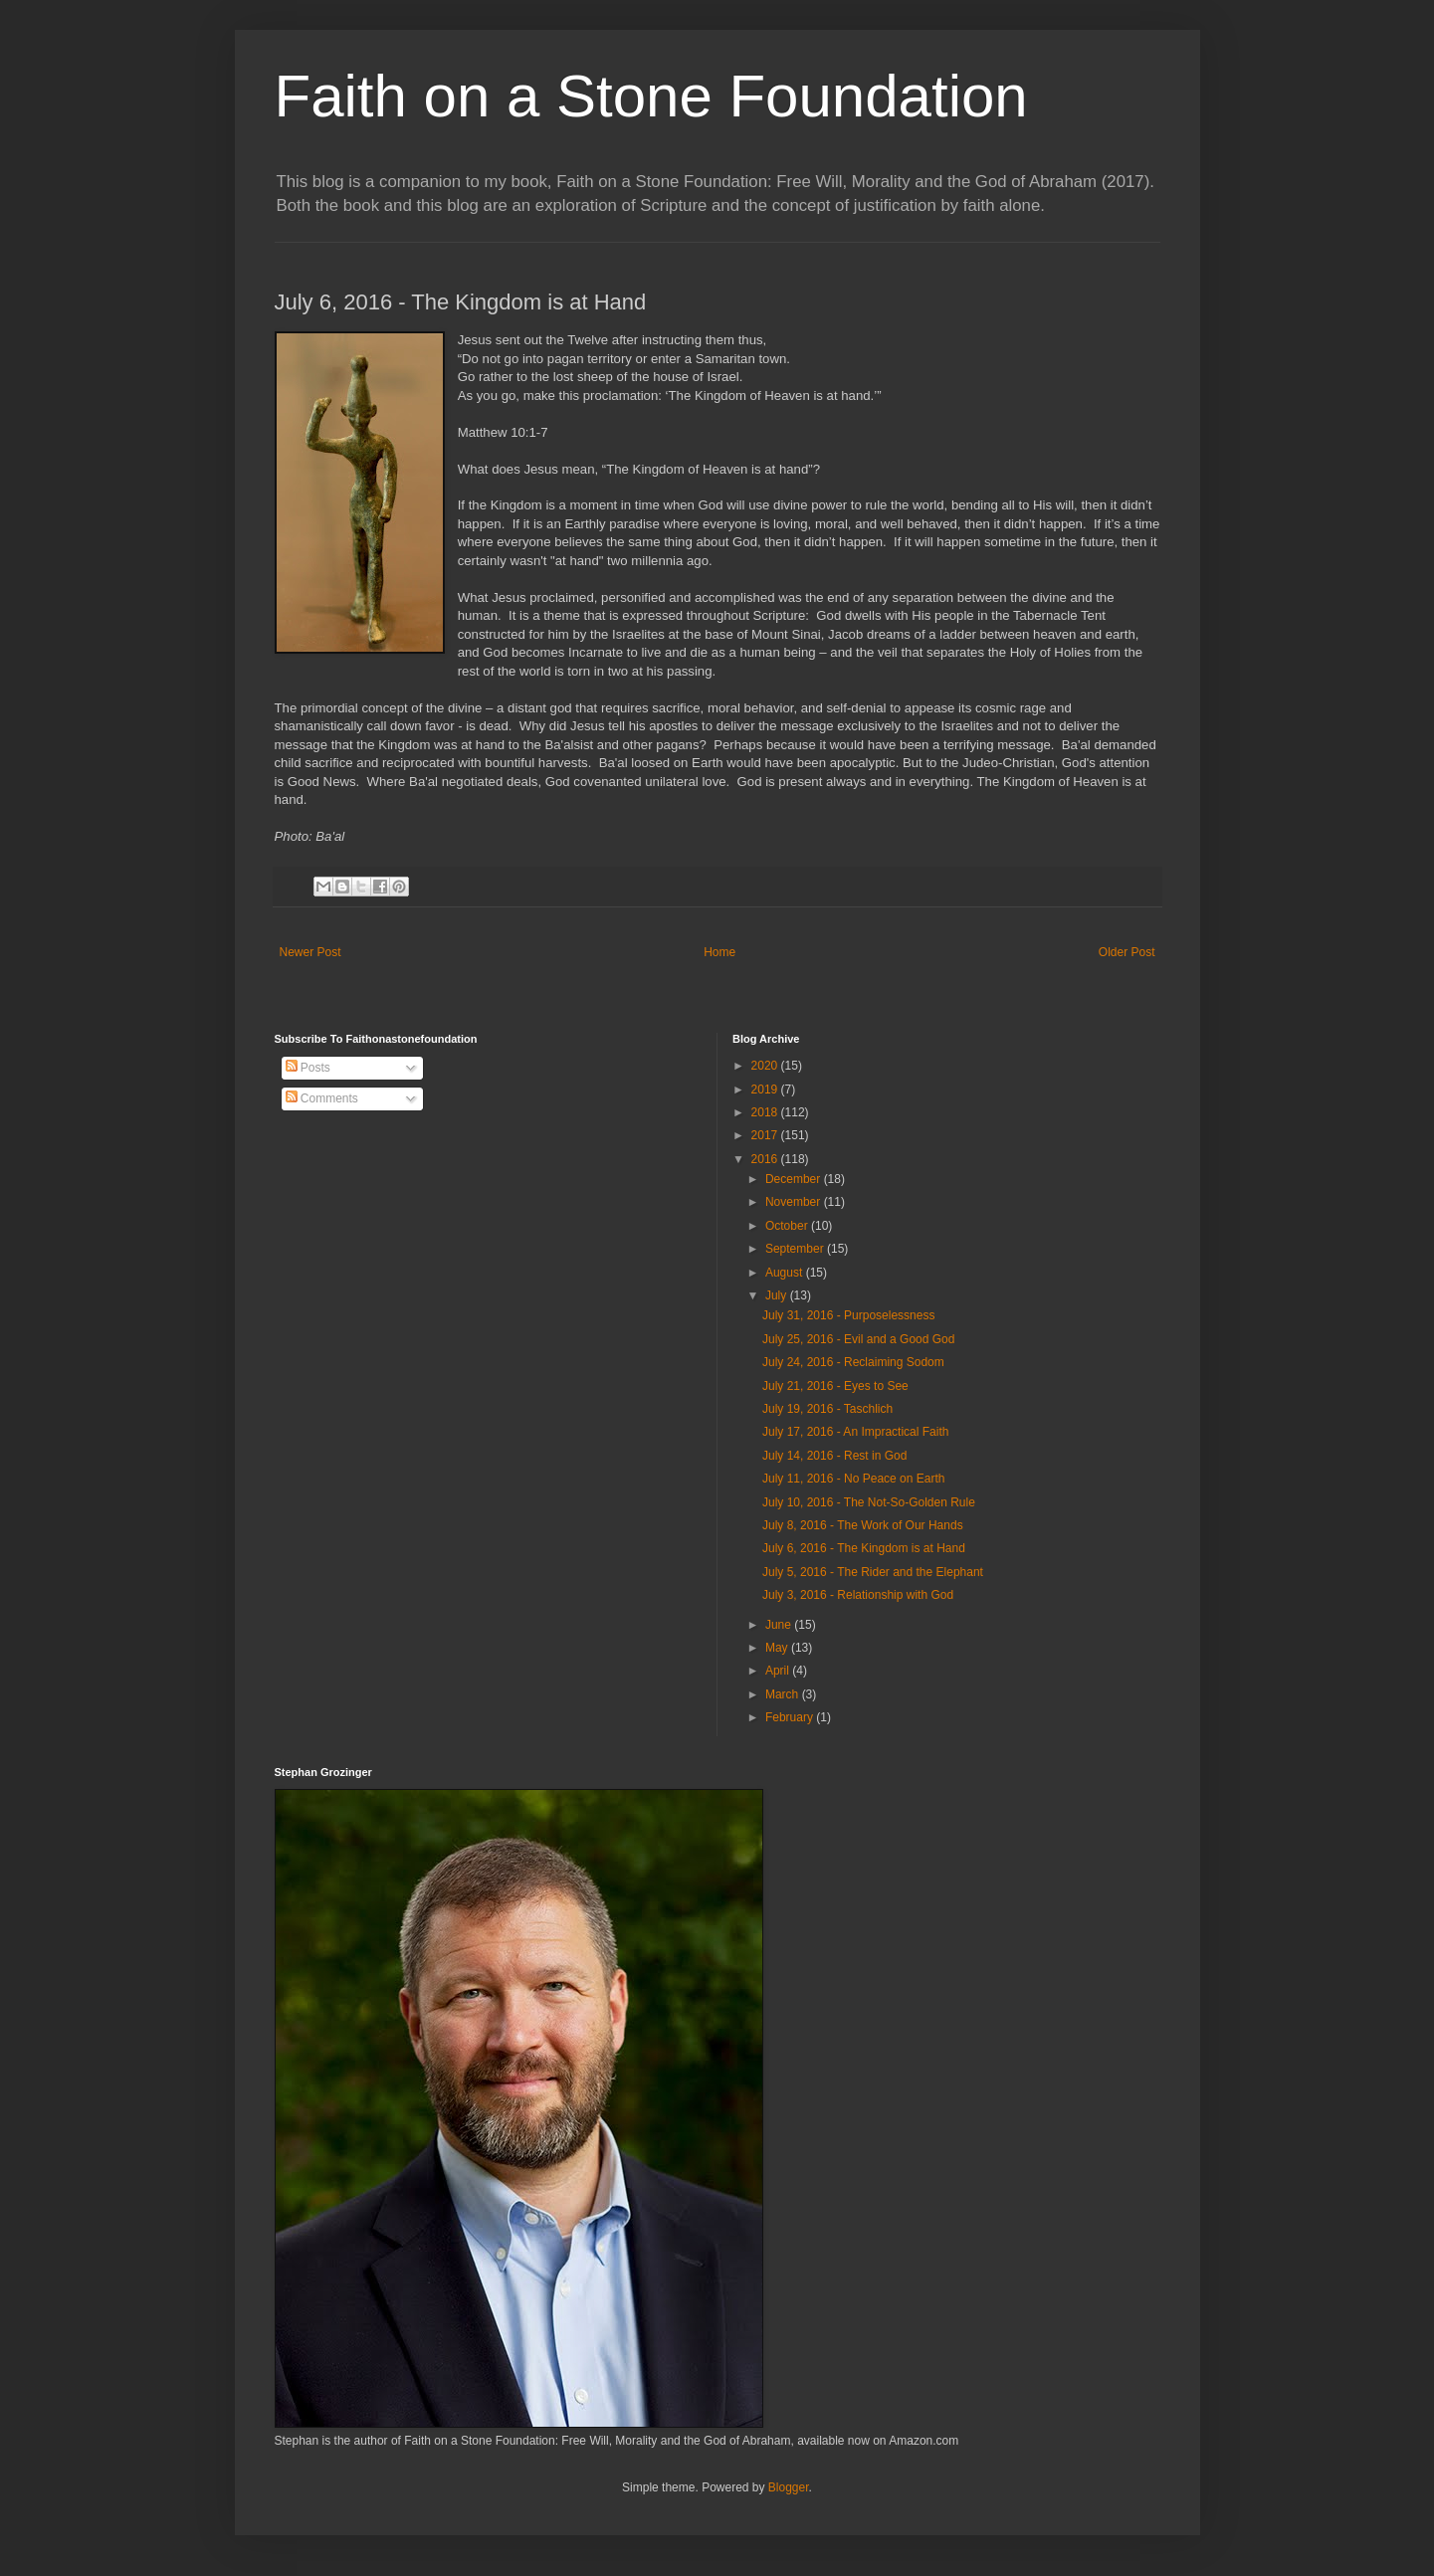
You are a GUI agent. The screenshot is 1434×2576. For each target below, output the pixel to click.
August (785, 1273)
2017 (766, 1135)
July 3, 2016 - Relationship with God (857, 1595)
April (778, 1671)
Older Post (1127, 952)
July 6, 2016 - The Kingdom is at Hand (863, 1548)
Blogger (788, 2487)
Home (719, 952)
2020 (766, 1066)
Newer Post (310, 952)
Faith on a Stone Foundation (651, 96)
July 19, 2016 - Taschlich (827, 1409)
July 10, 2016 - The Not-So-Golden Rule (868, 1502)
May (778, 1648)
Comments (322, 1098)
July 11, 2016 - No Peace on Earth (853, 1479)
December (794, 1179)
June (779, 1625)
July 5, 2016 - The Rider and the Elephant (872, 1572)
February (790, 1717)
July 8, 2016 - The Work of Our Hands (862, 1525)
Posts (308, 1068)
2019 (766, 1089)
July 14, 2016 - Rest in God (834, 1456)
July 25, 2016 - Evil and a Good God (858, 1339)
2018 (766, 1112)
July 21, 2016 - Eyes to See (835, 1386)
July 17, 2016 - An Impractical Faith (855, 1432)
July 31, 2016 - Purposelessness (848, 1315)
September (796, 1249)
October (788, 1226)
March (783, 1694)
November (794, 1202)
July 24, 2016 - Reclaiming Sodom (853, 1362)
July (777, 1295)
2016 (766, 1159)
